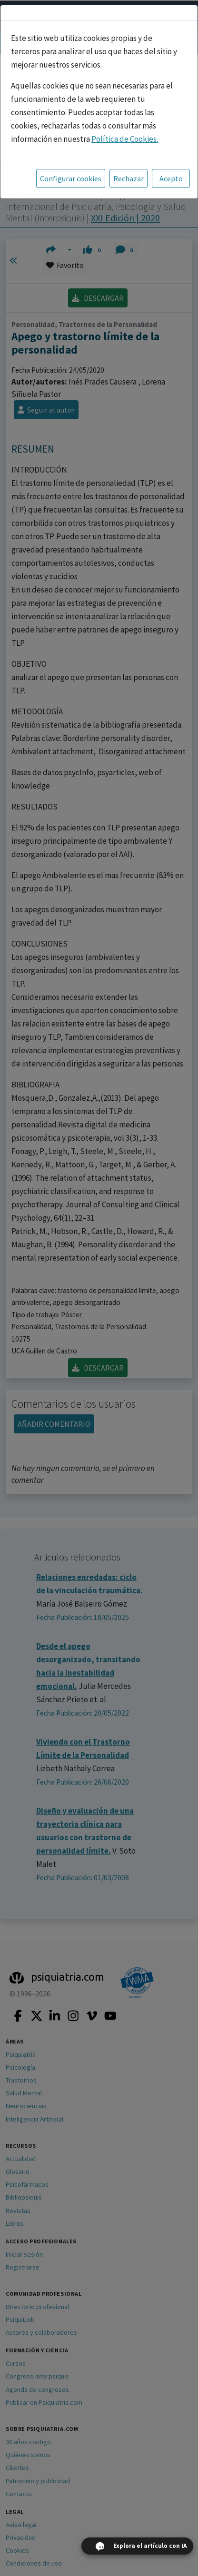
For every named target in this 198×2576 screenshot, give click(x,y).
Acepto (171, 178)
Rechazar (128, 178)
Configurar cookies (70, 178)
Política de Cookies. (124, 139)
